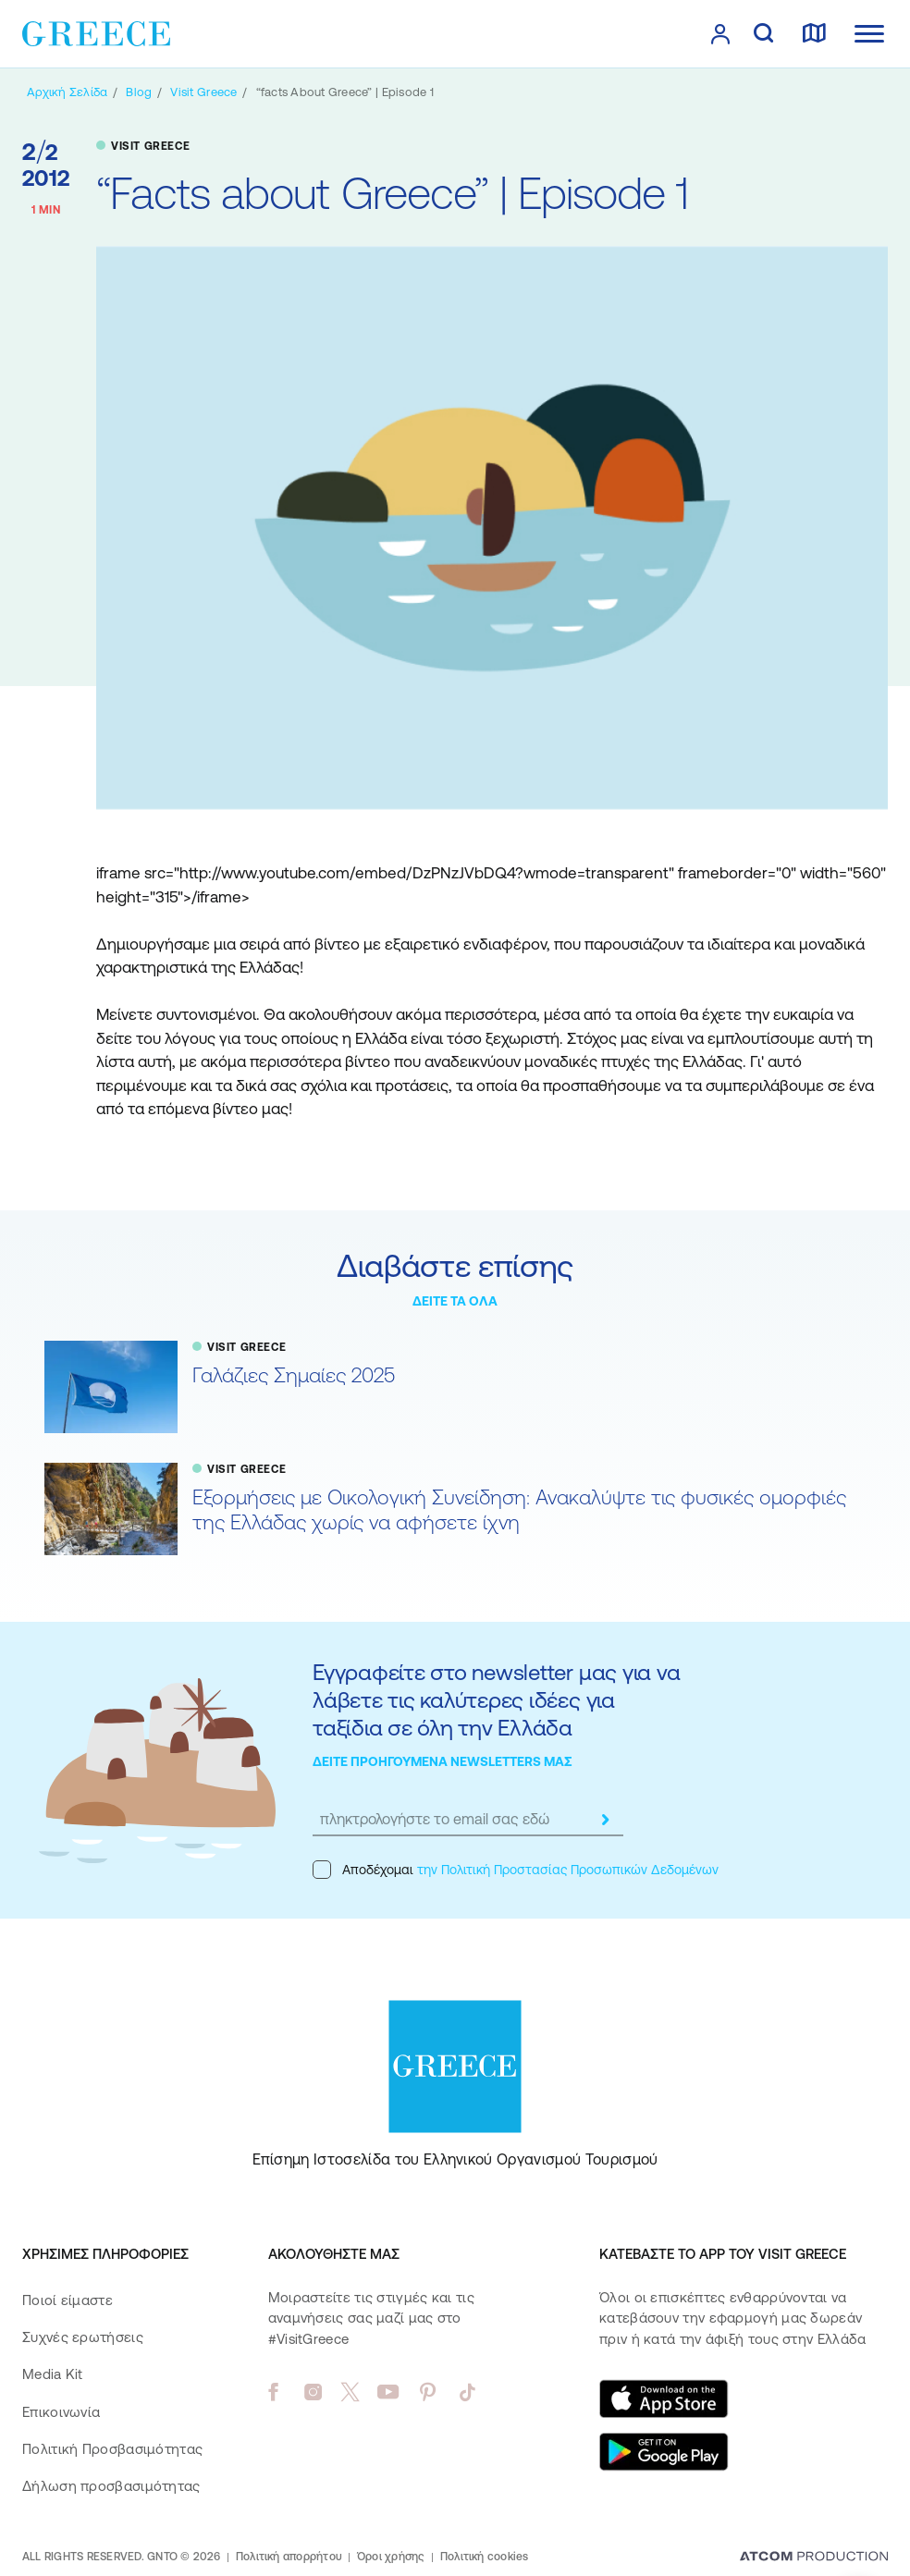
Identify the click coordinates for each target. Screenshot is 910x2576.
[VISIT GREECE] (203, 92)
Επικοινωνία (61, 2412)
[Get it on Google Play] (664, 2452)
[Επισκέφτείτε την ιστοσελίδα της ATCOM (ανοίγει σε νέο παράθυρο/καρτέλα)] (814, 2557)
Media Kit (52, 2374)
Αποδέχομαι (516, 1869)
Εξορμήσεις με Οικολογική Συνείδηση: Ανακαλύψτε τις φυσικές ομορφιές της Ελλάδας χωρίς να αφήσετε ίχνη (519, 1510)
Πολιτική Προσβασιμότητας (112, 2449)
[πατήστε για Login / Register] (720, 34)
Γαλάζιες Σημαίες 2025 (293, 1375)
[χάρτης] (813, 34)
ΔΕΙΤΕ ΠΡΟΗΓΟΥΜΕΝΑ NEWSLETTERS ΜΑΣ (442, 1761)
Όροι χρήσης (391, 2556)
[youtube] (388, 2392)
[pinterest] (428, 2392)
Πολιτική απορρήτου (289, 2556)
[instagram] (313, 2392)
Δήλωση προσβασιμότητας (111, 2486)
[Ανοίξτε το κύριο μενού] (869, 34)
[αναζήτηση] (763, 34)
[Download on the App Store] (664, 2398)
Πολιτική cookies (484, 2556)
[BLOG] (139, 92)
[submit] (604, 1819)
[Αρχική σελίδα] (67, 92)
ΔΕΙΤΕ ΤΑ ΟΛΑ (455, 1301)
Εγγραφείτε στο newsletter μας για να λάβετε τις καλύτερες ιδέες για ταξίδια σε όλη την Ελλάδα (496, 1700)
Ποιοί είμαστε (67, 2300)
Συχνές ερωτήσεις (82, 2337)
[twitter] (350, 2392)
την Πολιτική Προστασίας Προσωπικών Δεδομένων (568, 1869)
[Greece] (96, 32)
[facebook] (273, 2392)
